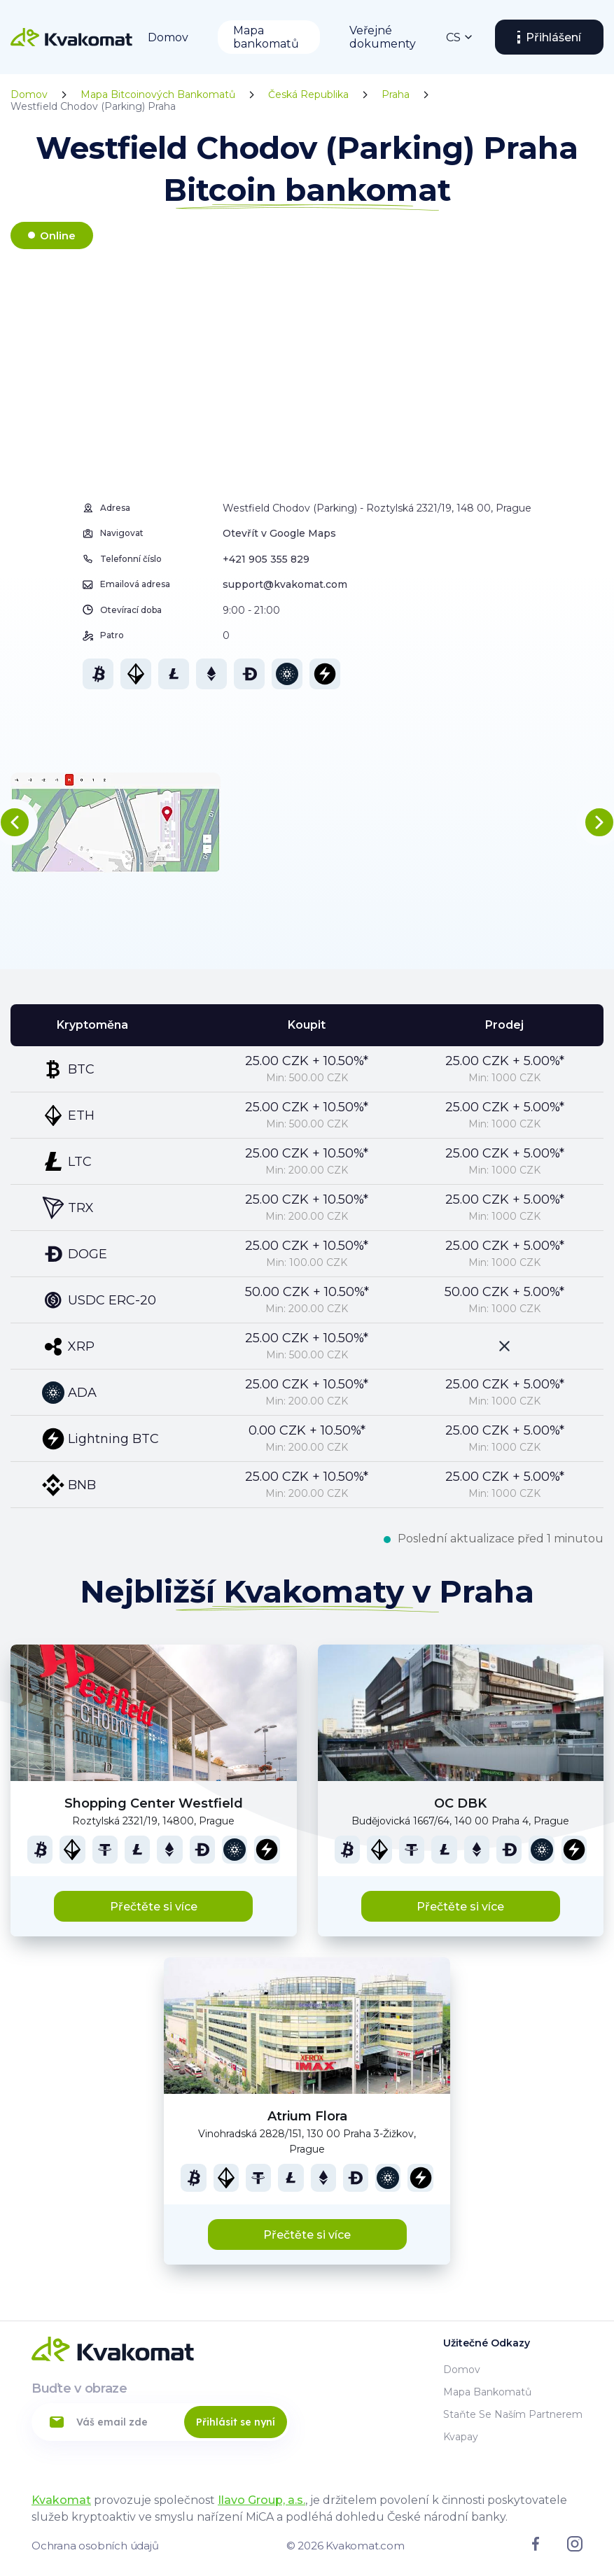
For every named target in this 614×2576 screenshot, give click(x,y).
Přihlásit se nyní (235, 2422)
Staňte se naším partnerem (512, 2414)
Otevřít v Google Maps (279, 533)
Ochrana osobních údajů (95, 2545)
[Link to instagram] (574, 2548)
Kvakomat (61, 2500)
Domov (168, 37)
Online (58, 235)
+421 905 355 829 (266, 559)
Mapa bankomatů (266, 37)
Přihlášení (553, 37)
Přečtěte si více (153, 1906)
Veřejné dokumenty (382, 37)
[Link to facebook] (535, 2547)
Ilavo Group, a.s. (261, 2500)
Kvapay (460, 2436)
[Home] (71, 37)
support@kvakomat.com (285, 584)
